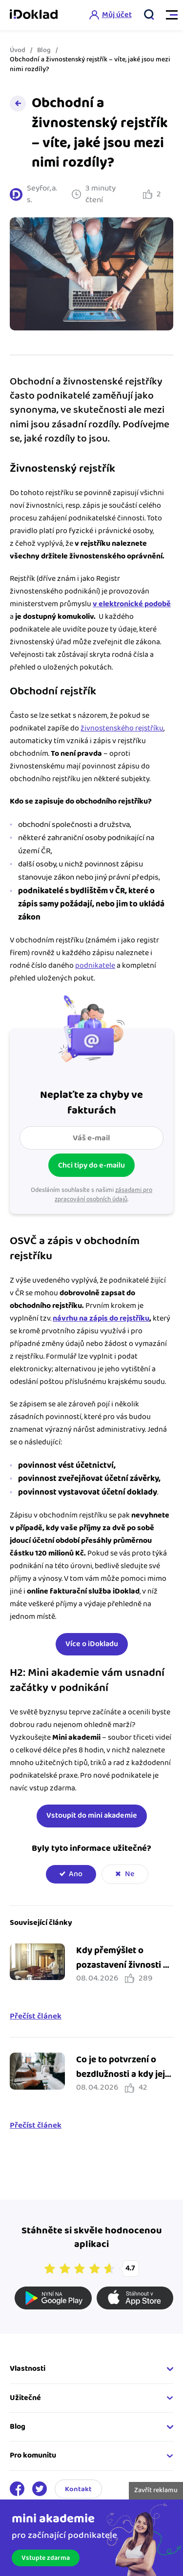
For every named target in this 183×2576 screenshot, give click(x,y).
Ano (75, 1874)
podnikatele (95, 966)
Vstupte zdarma (45, 2558)
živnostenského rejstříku (122, 728)
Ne (129, 1874)
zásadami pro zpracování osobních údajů (103, 1194)
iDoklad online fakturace (34, 15)
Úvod (17, 50)
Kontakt (78, 2489)
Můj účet (117, 15)
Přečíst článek (35, 2016)
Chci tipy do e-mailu (91, 1165)
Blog (44, 50)
